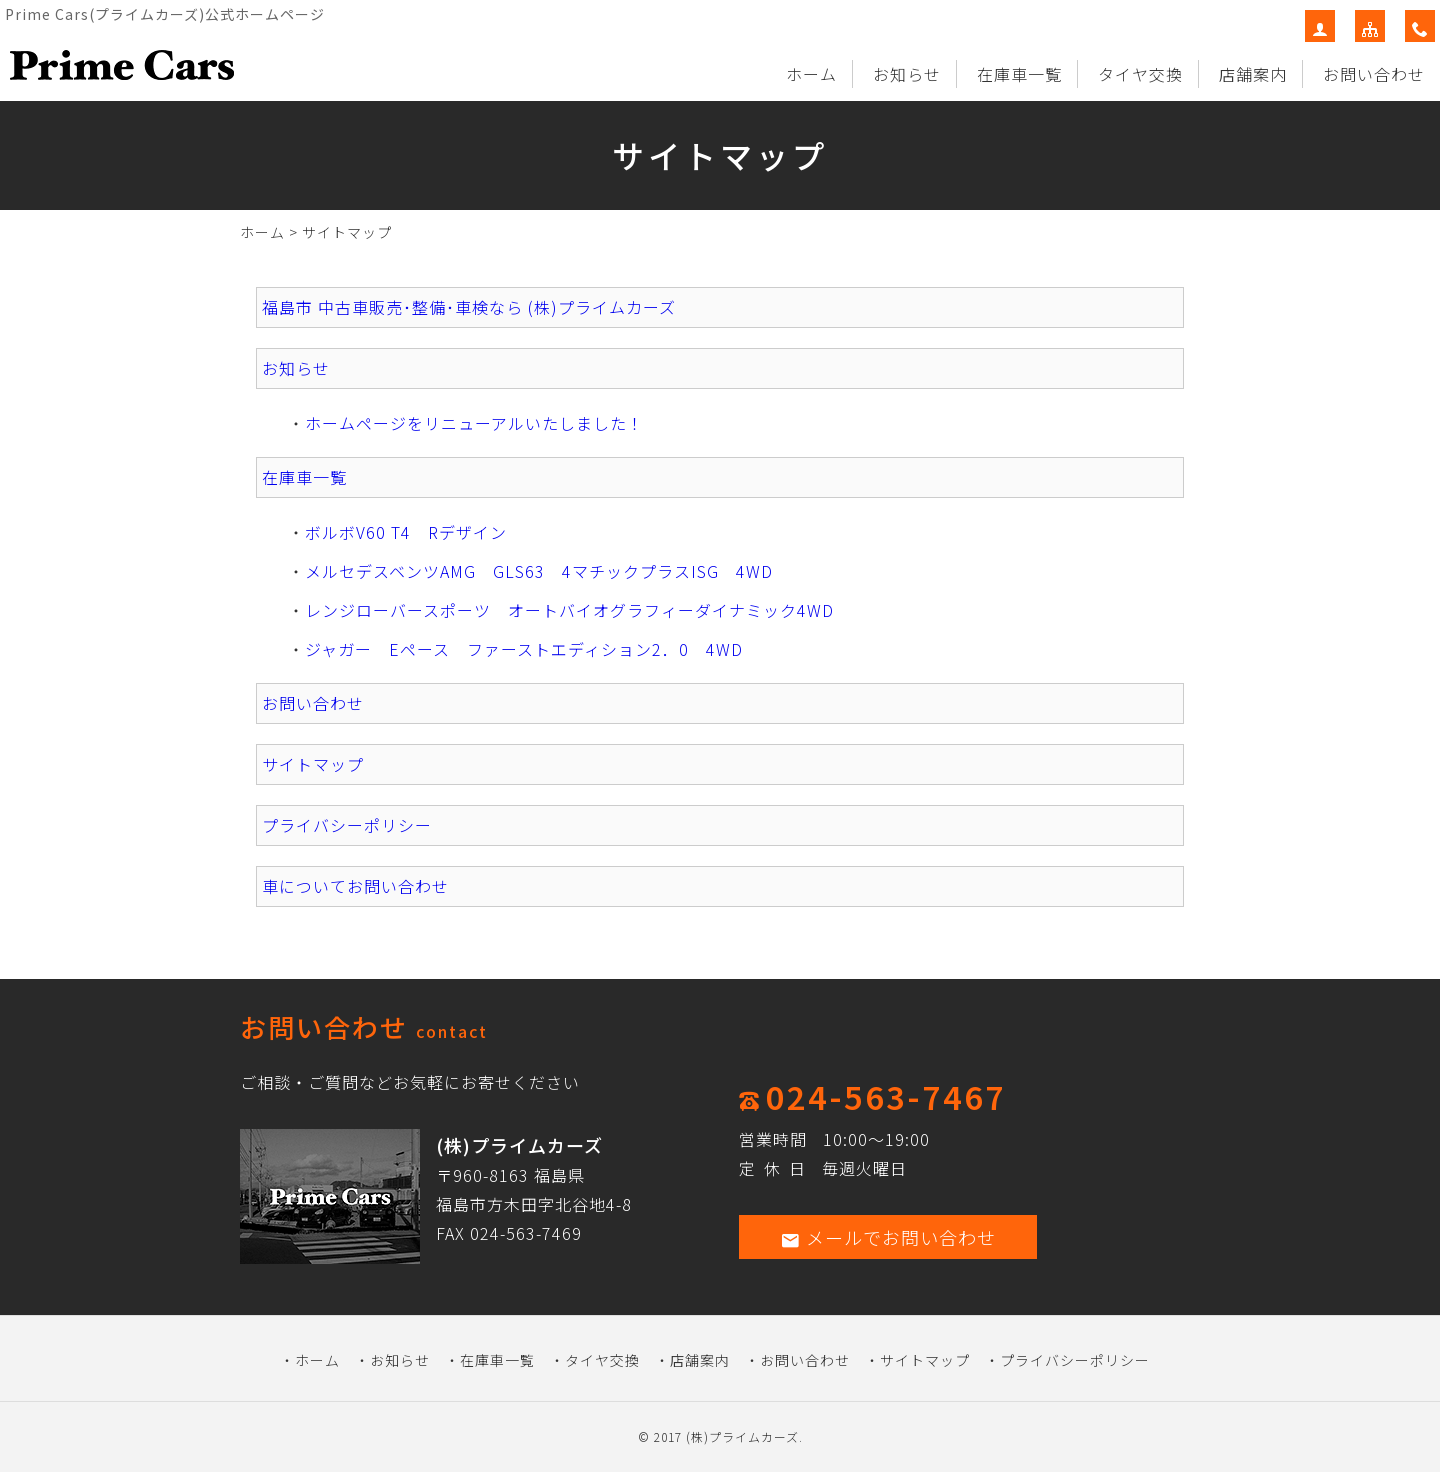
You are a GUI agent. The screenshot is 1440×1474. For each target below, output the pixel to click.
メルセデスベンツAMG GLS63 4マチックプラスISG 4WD (539, 571)
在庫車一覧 (1019, 74)
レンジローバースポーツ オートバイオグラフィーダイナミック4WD (569, 610)
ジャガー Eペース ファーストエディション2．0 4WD (524, 649)
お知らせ (907, 74)
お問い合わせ (1374, 74)
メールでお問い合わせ (888, 1237)
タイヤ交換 (1140, 74)
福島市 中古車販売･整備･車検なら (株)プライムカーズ (469, 307)
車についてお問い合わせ (355, 886)
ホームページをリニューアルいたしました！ (474, 423)
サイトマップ (313, 764)
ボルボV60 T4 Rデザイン (406, 532)
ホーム (811, 74)
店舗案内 (1253, 74)
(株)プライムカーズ (742, 1436)
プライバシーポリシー (347, 825)
